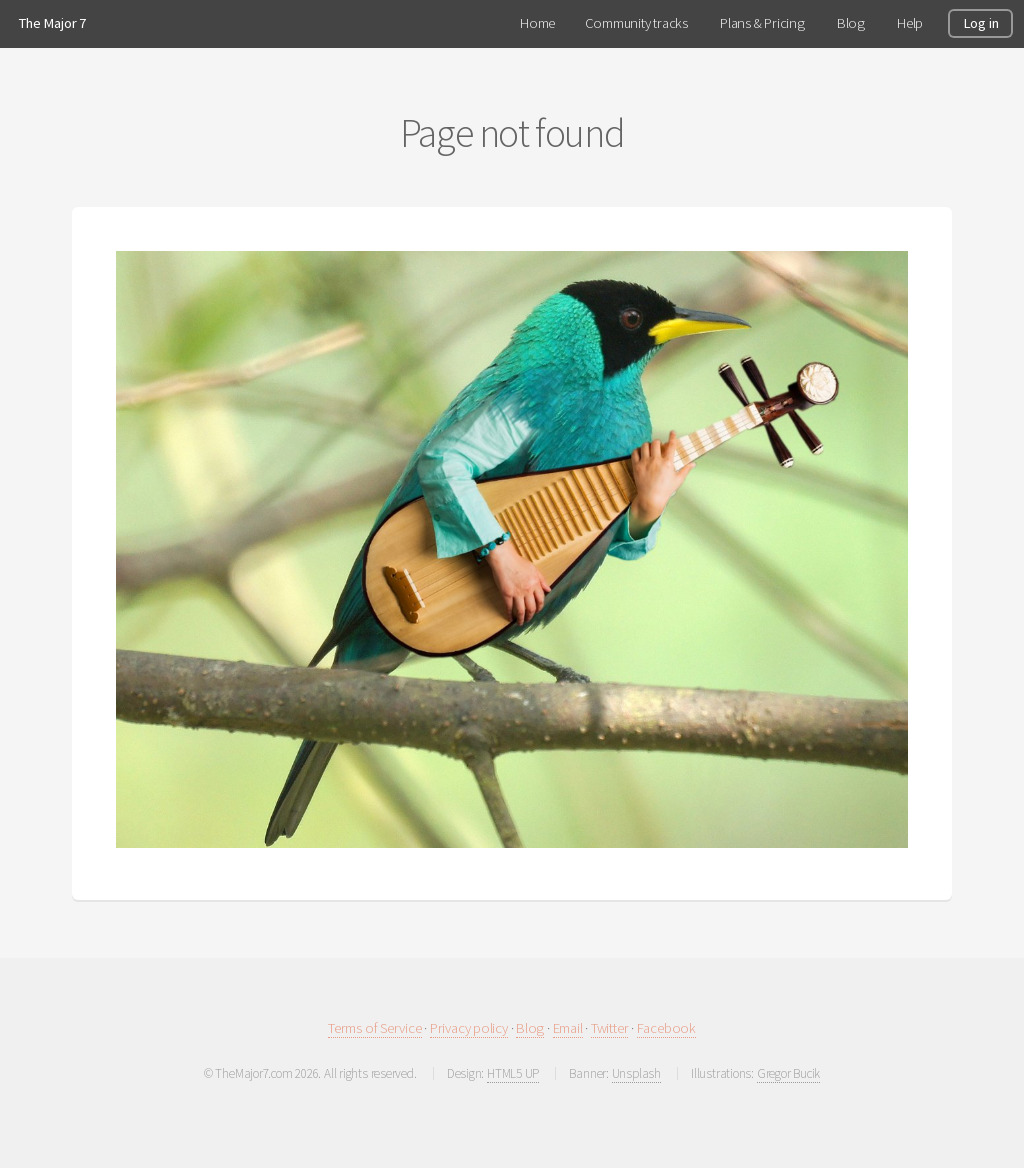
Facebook (666, 1028)
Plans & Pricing (762, 23)
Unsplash (636, 1073)
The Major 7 (52, 23)
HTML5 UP (513, 1073)
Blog (530, 1028)
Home (537, 23)
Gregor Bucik (788, 1073)
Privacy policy (469, 1028)
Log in (981, 23)
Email (568, 1028)
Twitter (609, 1028)
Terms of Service (374, 1028)
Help (910, 23)
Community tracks (636, 23)
